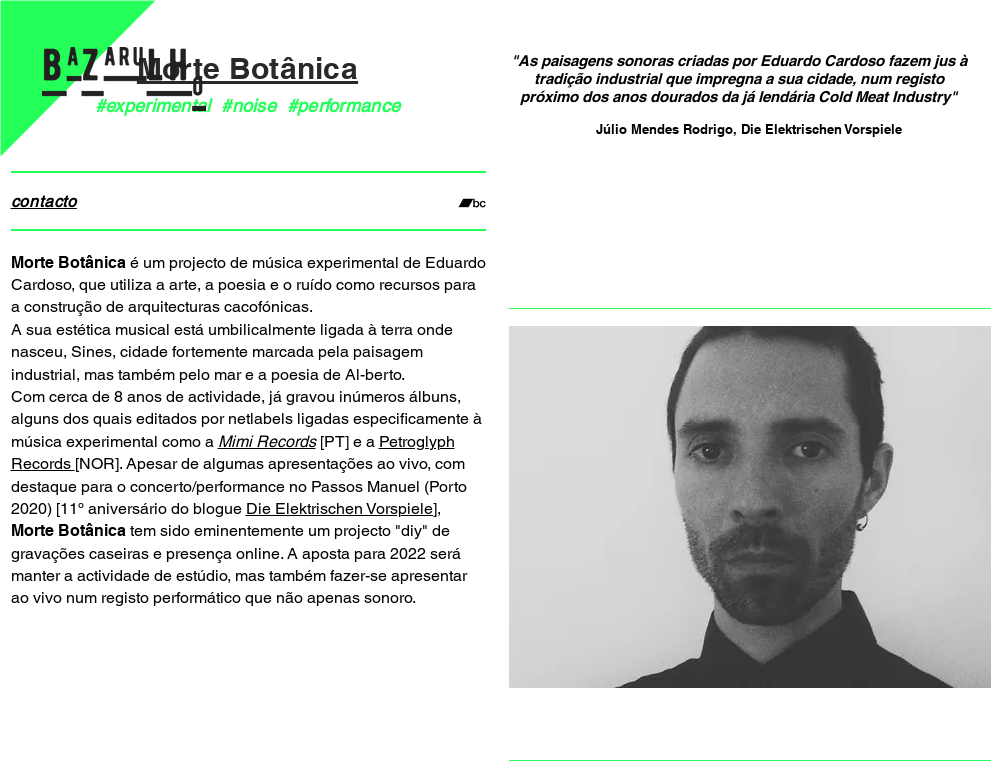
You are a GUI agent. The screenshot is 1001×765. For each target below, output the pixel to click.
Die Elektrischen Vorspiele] (341, 508)
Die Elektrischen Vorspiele (821, 129)
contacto (44, 201)
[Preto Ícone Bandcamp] (472, 203)
